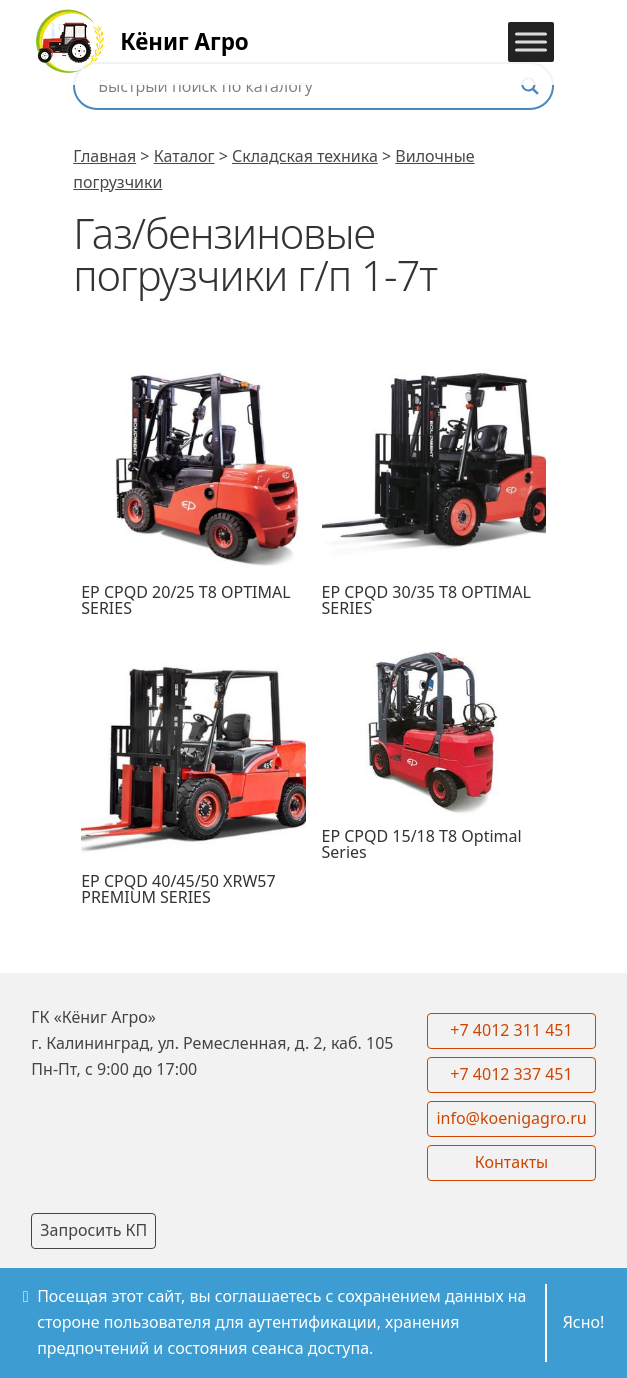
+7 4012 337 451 (511, 1074)
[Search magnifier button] (530, 86)
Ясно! (584, 1322)
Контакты (511, 1162)
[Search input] (304, 86)
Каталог (184, 156)
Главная (104, 156)
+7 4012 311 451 (511, 1030)
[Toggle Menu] (531, 41)
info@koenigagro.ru (511, 1118)
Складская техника (305, 156)
